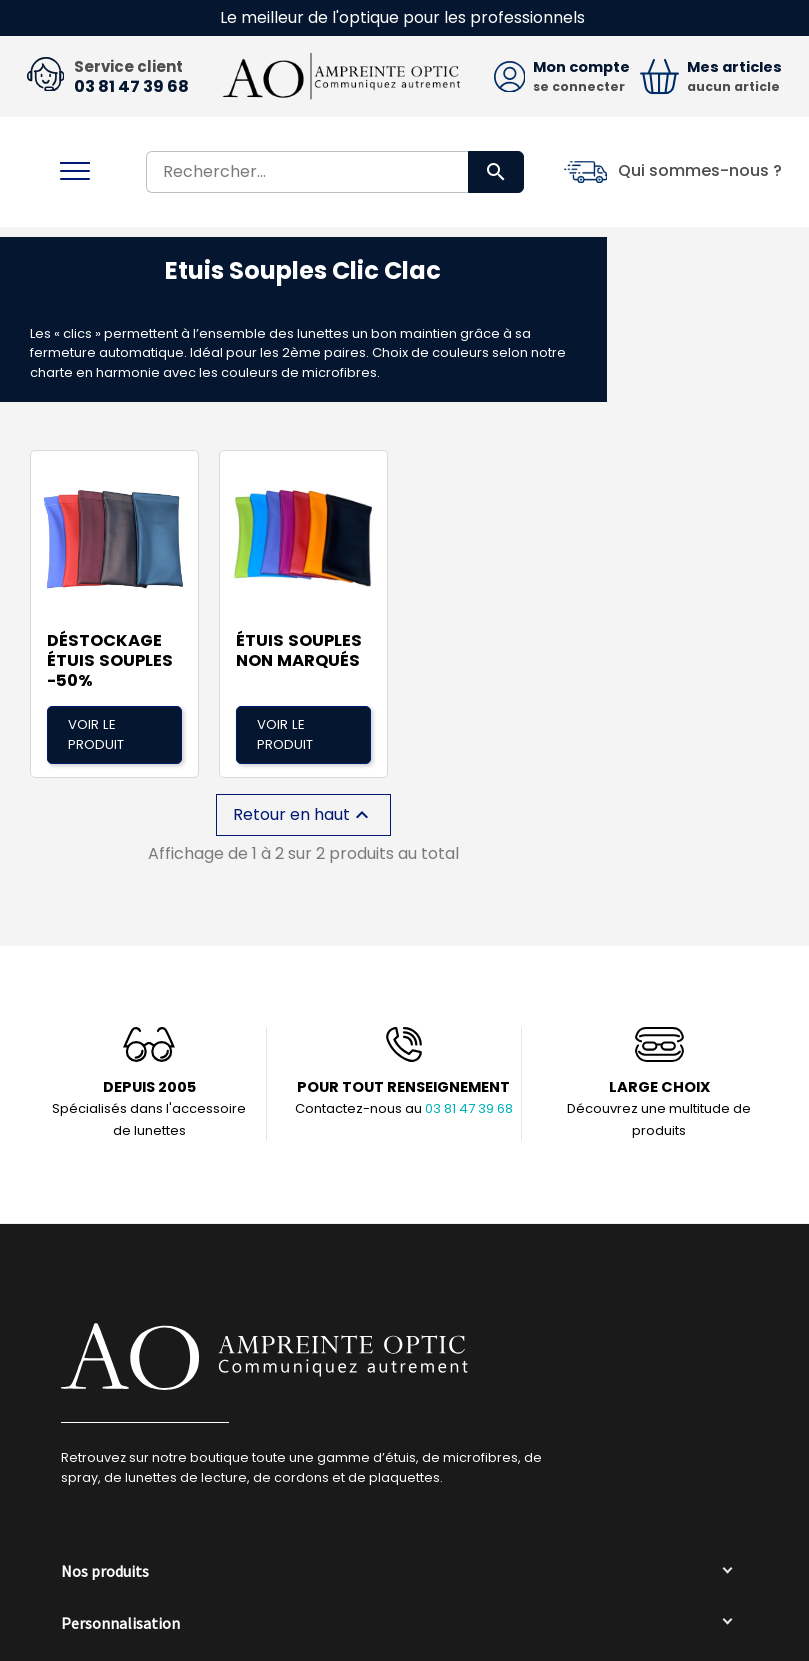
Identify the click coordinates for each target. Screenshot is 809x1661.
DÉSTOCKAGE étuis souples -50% (110, 651)
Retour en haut (303, 805)
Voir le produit (96, 724)
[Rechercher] (335, 172)
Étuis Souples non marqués (299, 641)
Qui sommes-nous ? (700, 171)
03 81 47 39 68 (131, 87)
